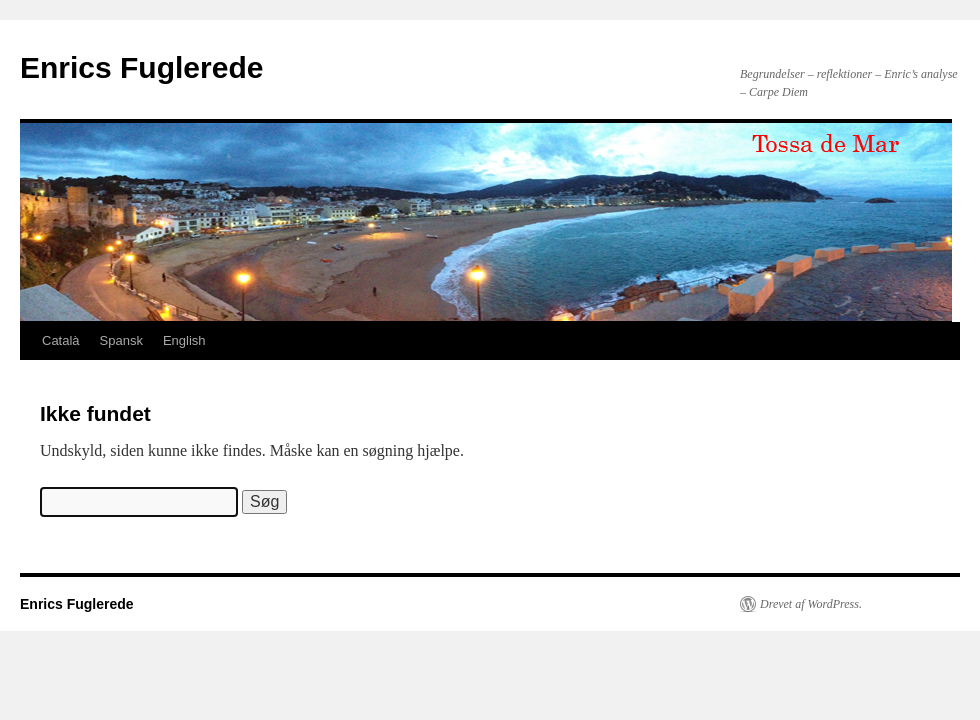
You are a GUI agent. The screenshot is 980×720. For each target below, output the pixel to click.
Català (61, 340)
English (184, 340)
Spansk (121, 340)
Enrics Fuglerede (141, 67)
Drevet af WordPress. (811, 604)
